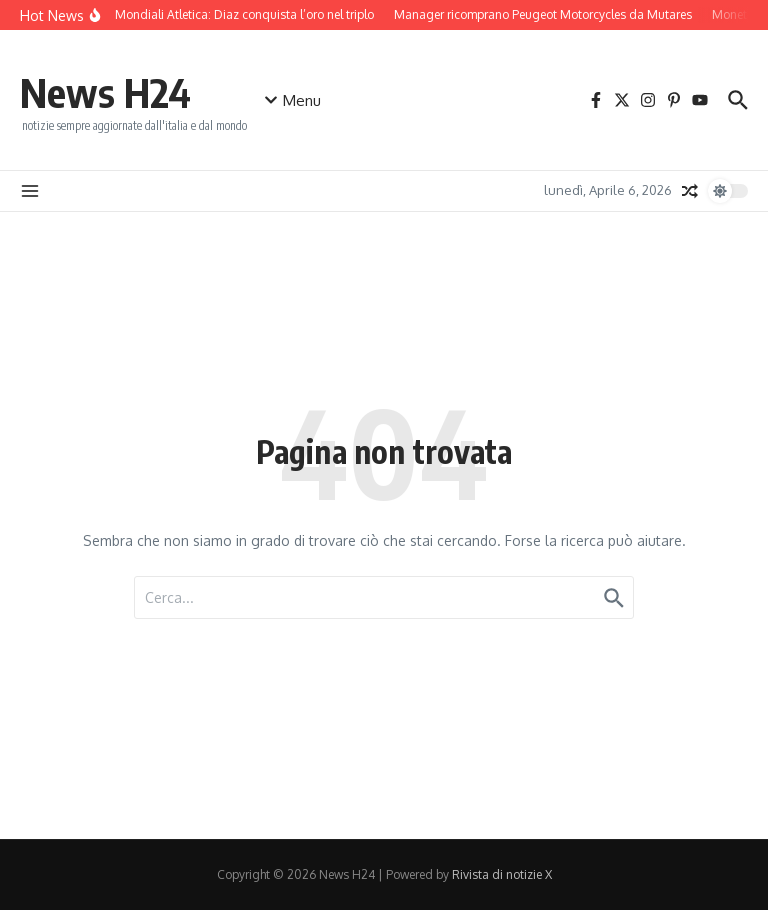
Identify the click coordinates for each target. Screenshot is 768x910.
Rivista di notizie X (502, 874)
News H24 (105, 92)
